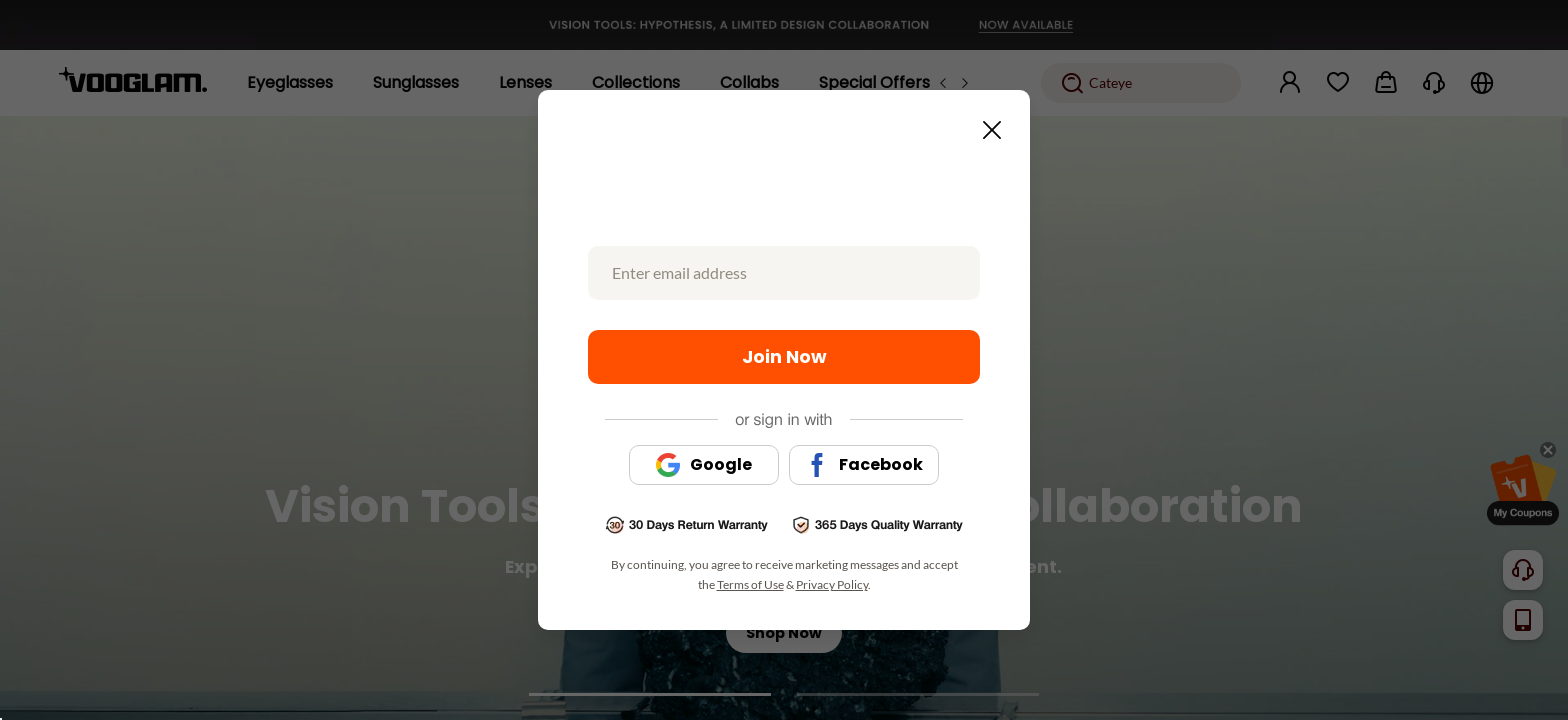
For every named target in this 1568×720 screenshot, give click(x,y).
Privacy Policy (832, 584)
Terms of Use (750, 584)
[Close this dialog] (986, 124)
